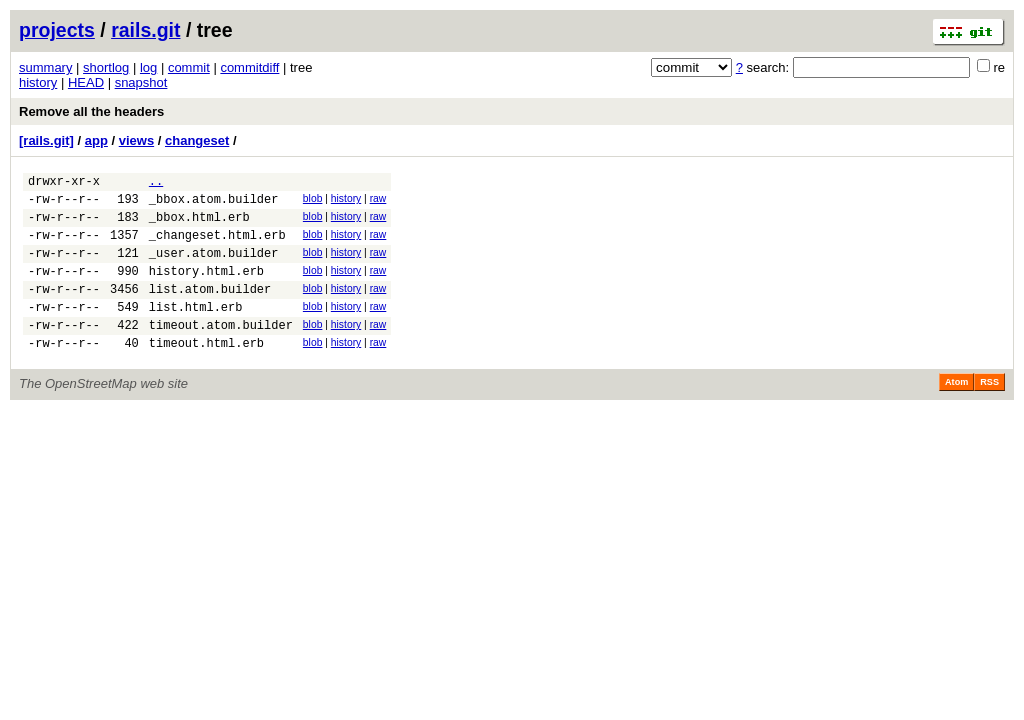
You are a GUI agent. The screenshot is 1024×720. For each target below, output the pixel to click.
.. (156, 183)
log (148, 67)
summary (45, 67)
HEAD (86, 82)
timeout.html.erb (206, 372)
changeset (197, 140)
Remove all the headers (91, 111)
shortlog (106, 67)
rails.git (145, 30)
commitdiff (249, 67)
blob (313, 201)
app (96, 140)
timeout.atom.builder (221, 351)
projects (57, 30)
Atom (956, 412)
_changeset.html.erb (217, 246)
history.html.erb (206, 288)
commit (189, 67)
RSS (989, 412)
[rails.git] (46, 140)
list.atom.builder (210, 309)
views (136, 140)
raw (378, 201)
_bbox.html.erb (199, 225)
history (38, 82)
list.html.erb (196, 330)
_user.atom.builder (214, 267)
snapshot (141, 82)
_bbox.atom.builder (214, 204)
